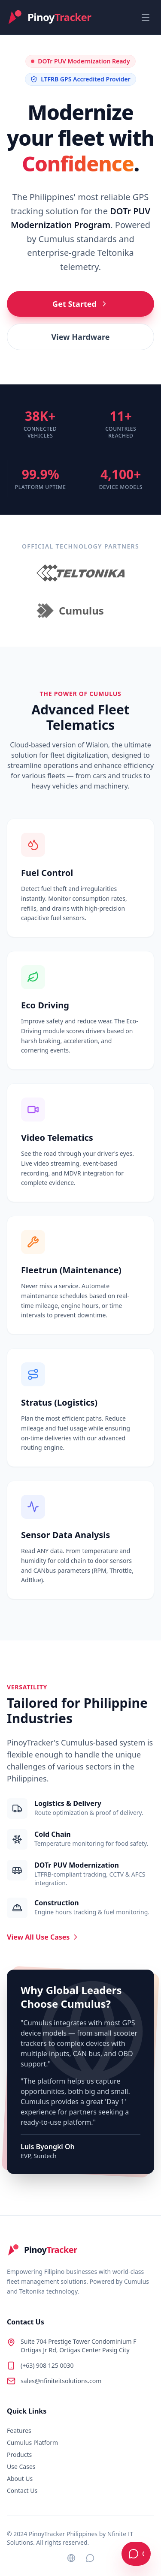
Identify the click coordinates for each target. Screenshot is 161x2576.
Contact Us (22, 2490)
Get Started (80, 304)
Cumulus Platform (32, 2442)
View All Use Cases (43, 1937)
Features (19, 2430)
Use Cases (21, 2466)
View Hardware (81, 337)
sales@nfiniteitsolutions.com (61, 2381)
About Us (20, 2478)
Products (19, 2454)
